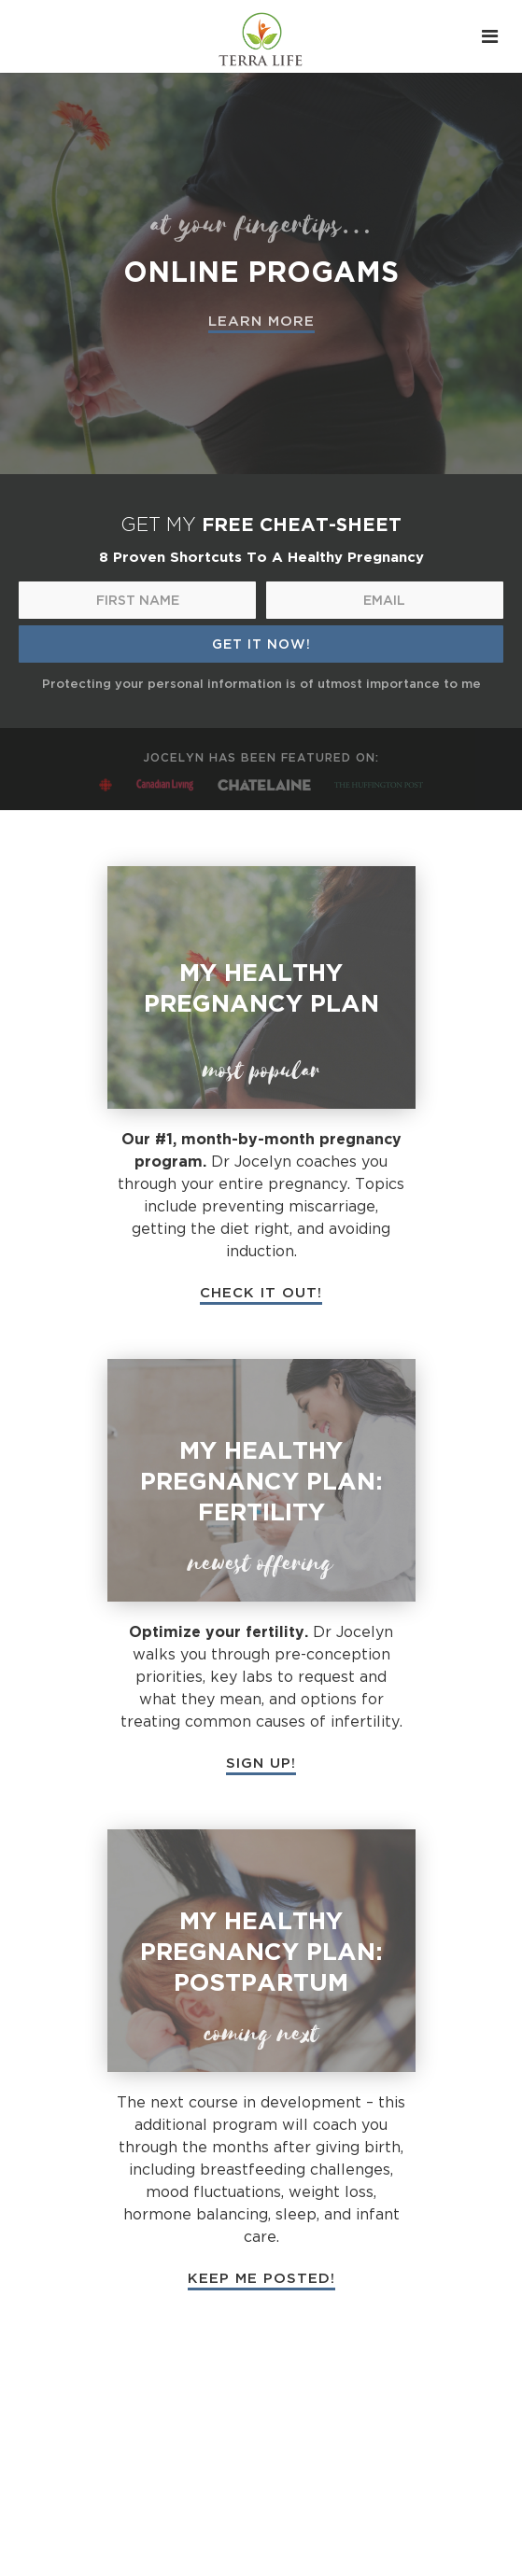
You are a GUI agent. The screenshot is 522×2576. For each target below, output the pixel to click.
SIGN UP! (261, 1762)
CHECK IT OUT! (261, 1291)
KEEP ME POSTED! (261, 2277)
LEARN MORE (261, 320)
